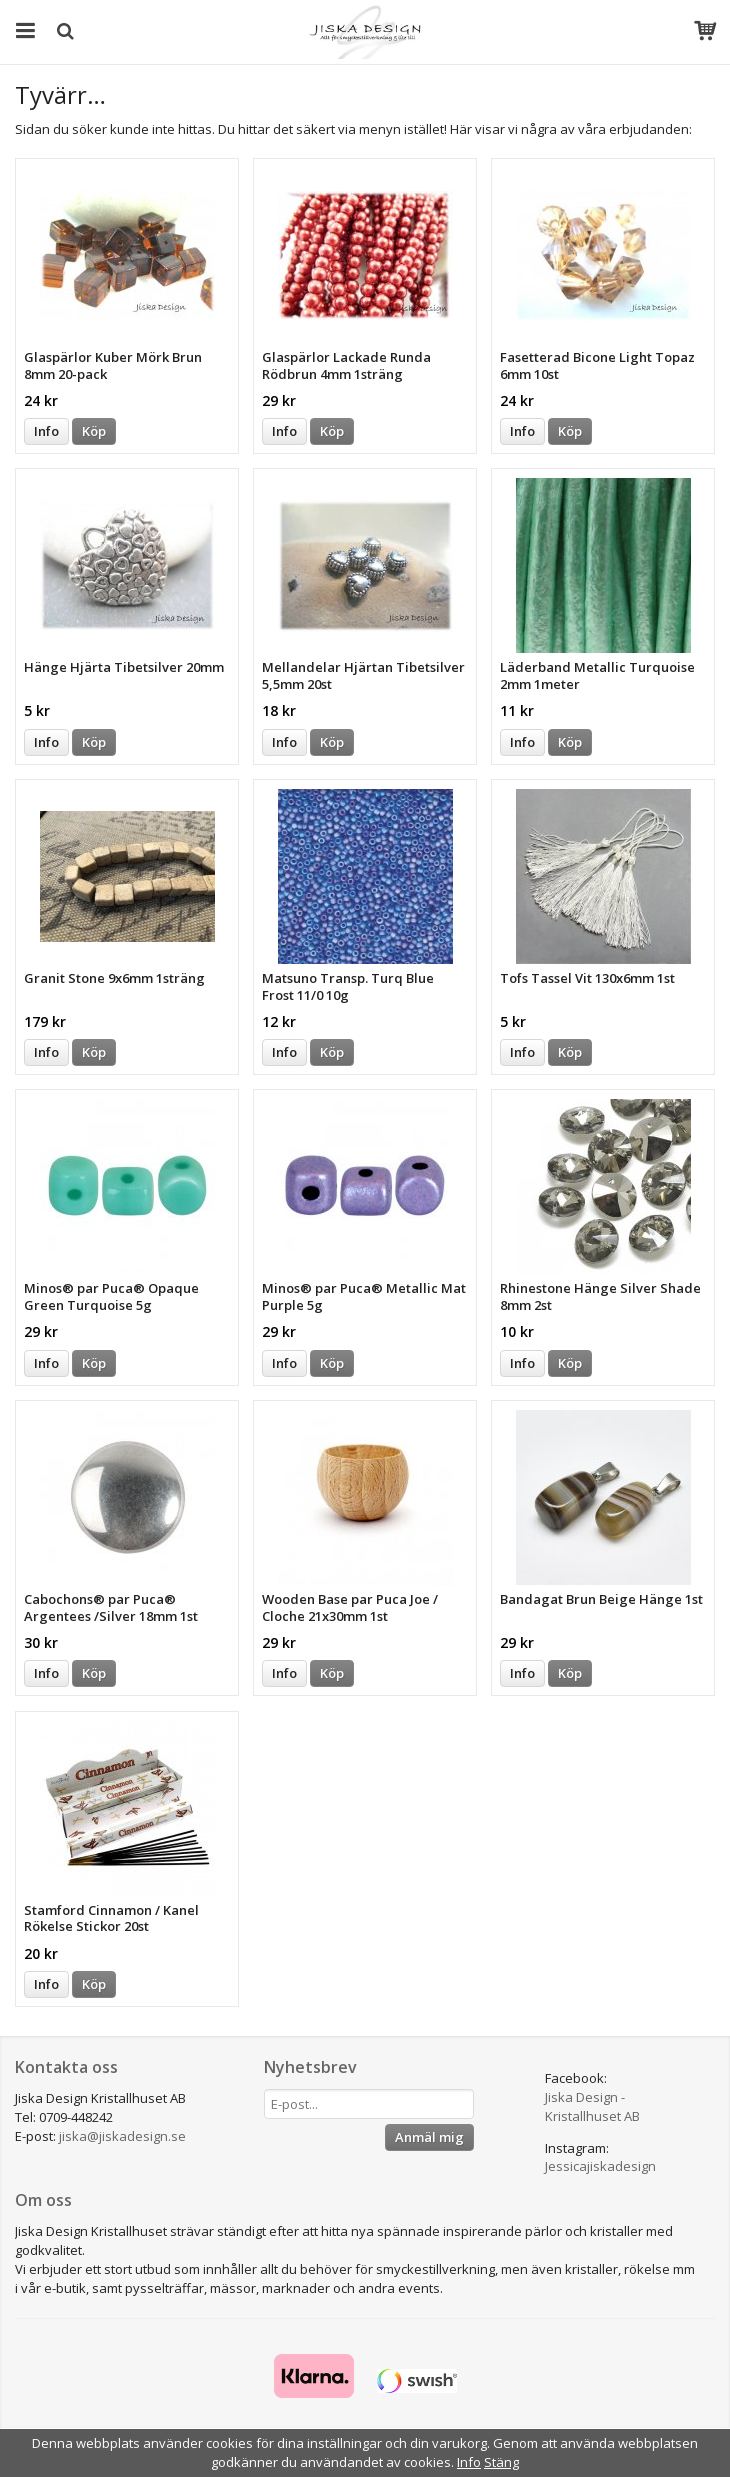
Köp (94, 431)
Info (46, 431)
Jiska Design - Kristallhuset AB (592, 2106)
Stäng (501, 2462)
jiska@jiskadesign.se (122, 2136)
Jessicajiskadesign (600, 2166)
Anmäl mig (429, 2137)
